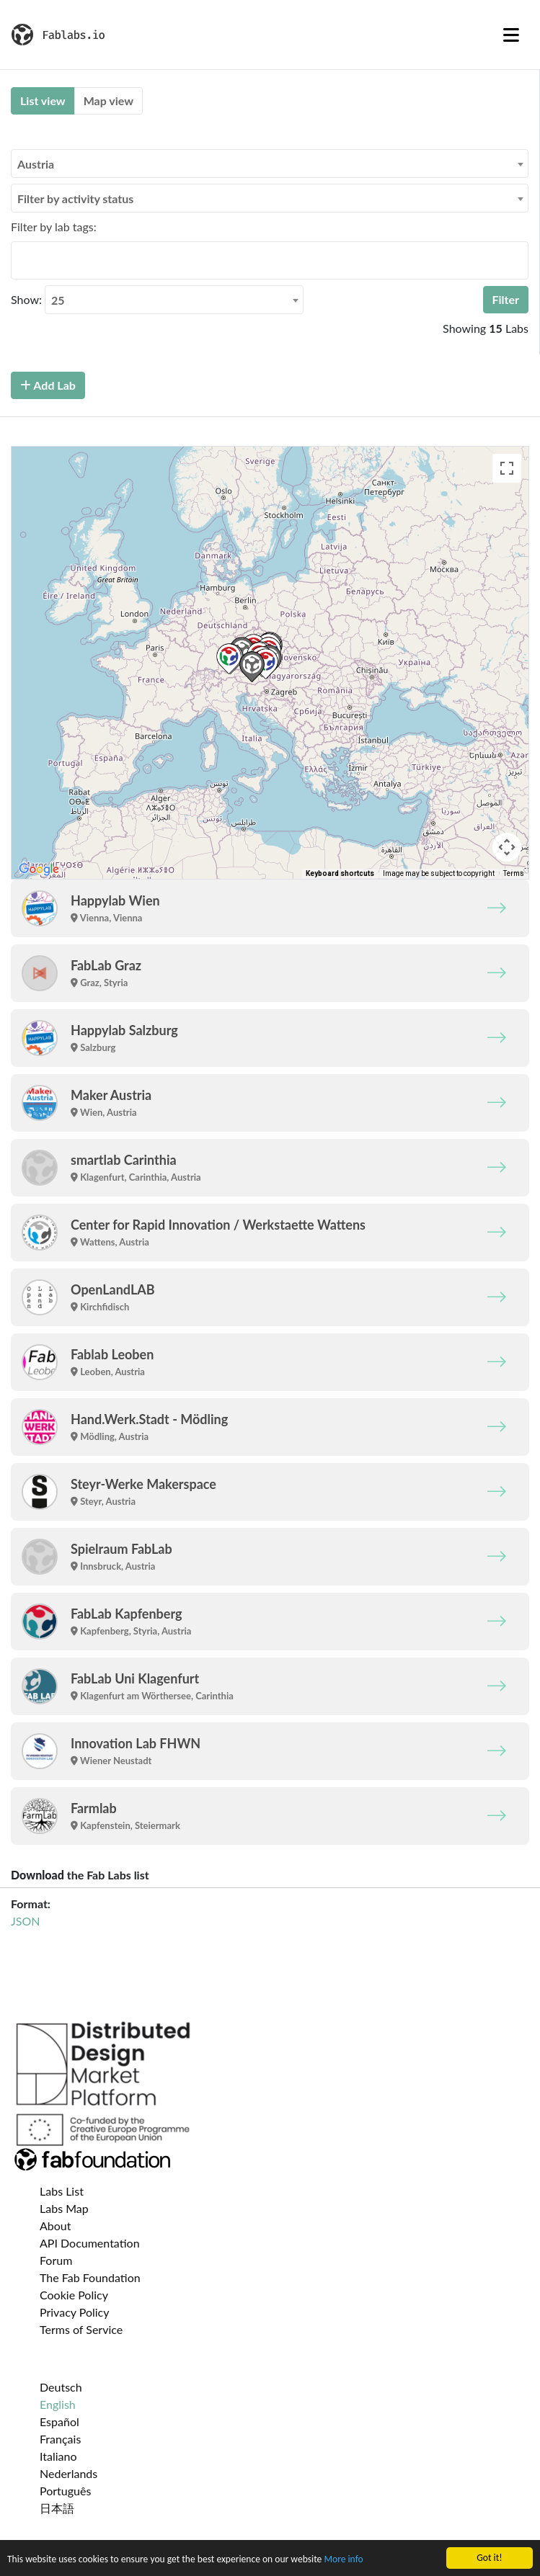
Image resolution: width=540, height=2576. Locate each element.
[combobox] (269, 163)
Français (60, 2439)
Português (65, 2490)
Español (59, 2421)
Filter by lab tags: (54, 226)
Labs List (62, 2191)
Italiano (58, 2456)
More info (343, 2559)
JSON (25, 1921)
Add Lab (48, 385)
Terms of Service (81, 2329)
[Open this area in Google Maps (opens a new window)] (39, 869)
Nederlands (68, 2473)
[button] (229, 658)
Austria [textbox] (35, 164)
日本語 (57, 2508)
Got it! (489, 2558)
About (55, 2225)
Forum (56, 2260)
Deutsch (61, 2387)
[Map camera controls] (506, 847)
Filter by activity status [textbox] (75, 198)
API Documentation (90, 2243)
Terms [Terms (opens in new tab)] (513, 873)
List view (43, 100)
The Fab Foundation (90, 2277)
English (58, 2404)
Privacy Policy (75, 2312)
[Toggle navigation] (511, 34)
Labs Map (64, 2208)
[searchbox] (19, 260)
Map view (108, 100)
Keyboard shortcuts (340, 873)
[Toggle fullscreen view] (506, 468)
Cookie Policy (74, 2295)
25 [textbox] (58, 300)
